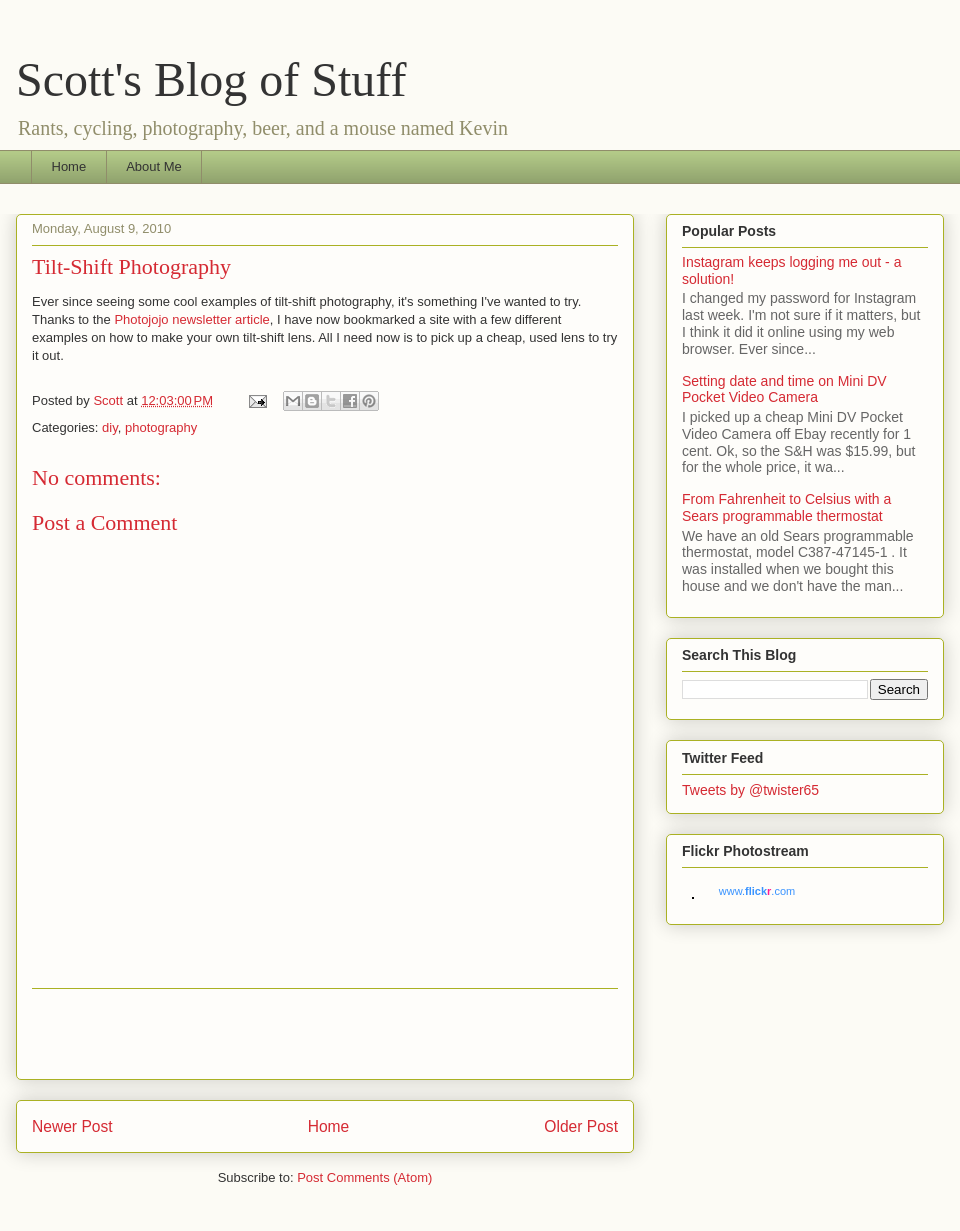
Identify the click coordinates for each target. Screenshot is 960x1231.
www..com (757, 891)
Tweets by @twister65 (750, 790)
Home (69, 166)
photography (161, 427)
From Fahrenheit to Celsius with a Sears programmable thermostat (786, 507)
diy (110, 427)
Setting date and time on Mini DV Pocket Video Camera (784, 389)
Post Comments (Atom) (364, 1177)
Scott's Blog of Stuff (211, 79)
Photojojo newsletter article (191, 319)
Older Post (581, 1126)
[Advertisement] (325, 1034)
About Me (154, 166)
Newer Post (72, 1126)
